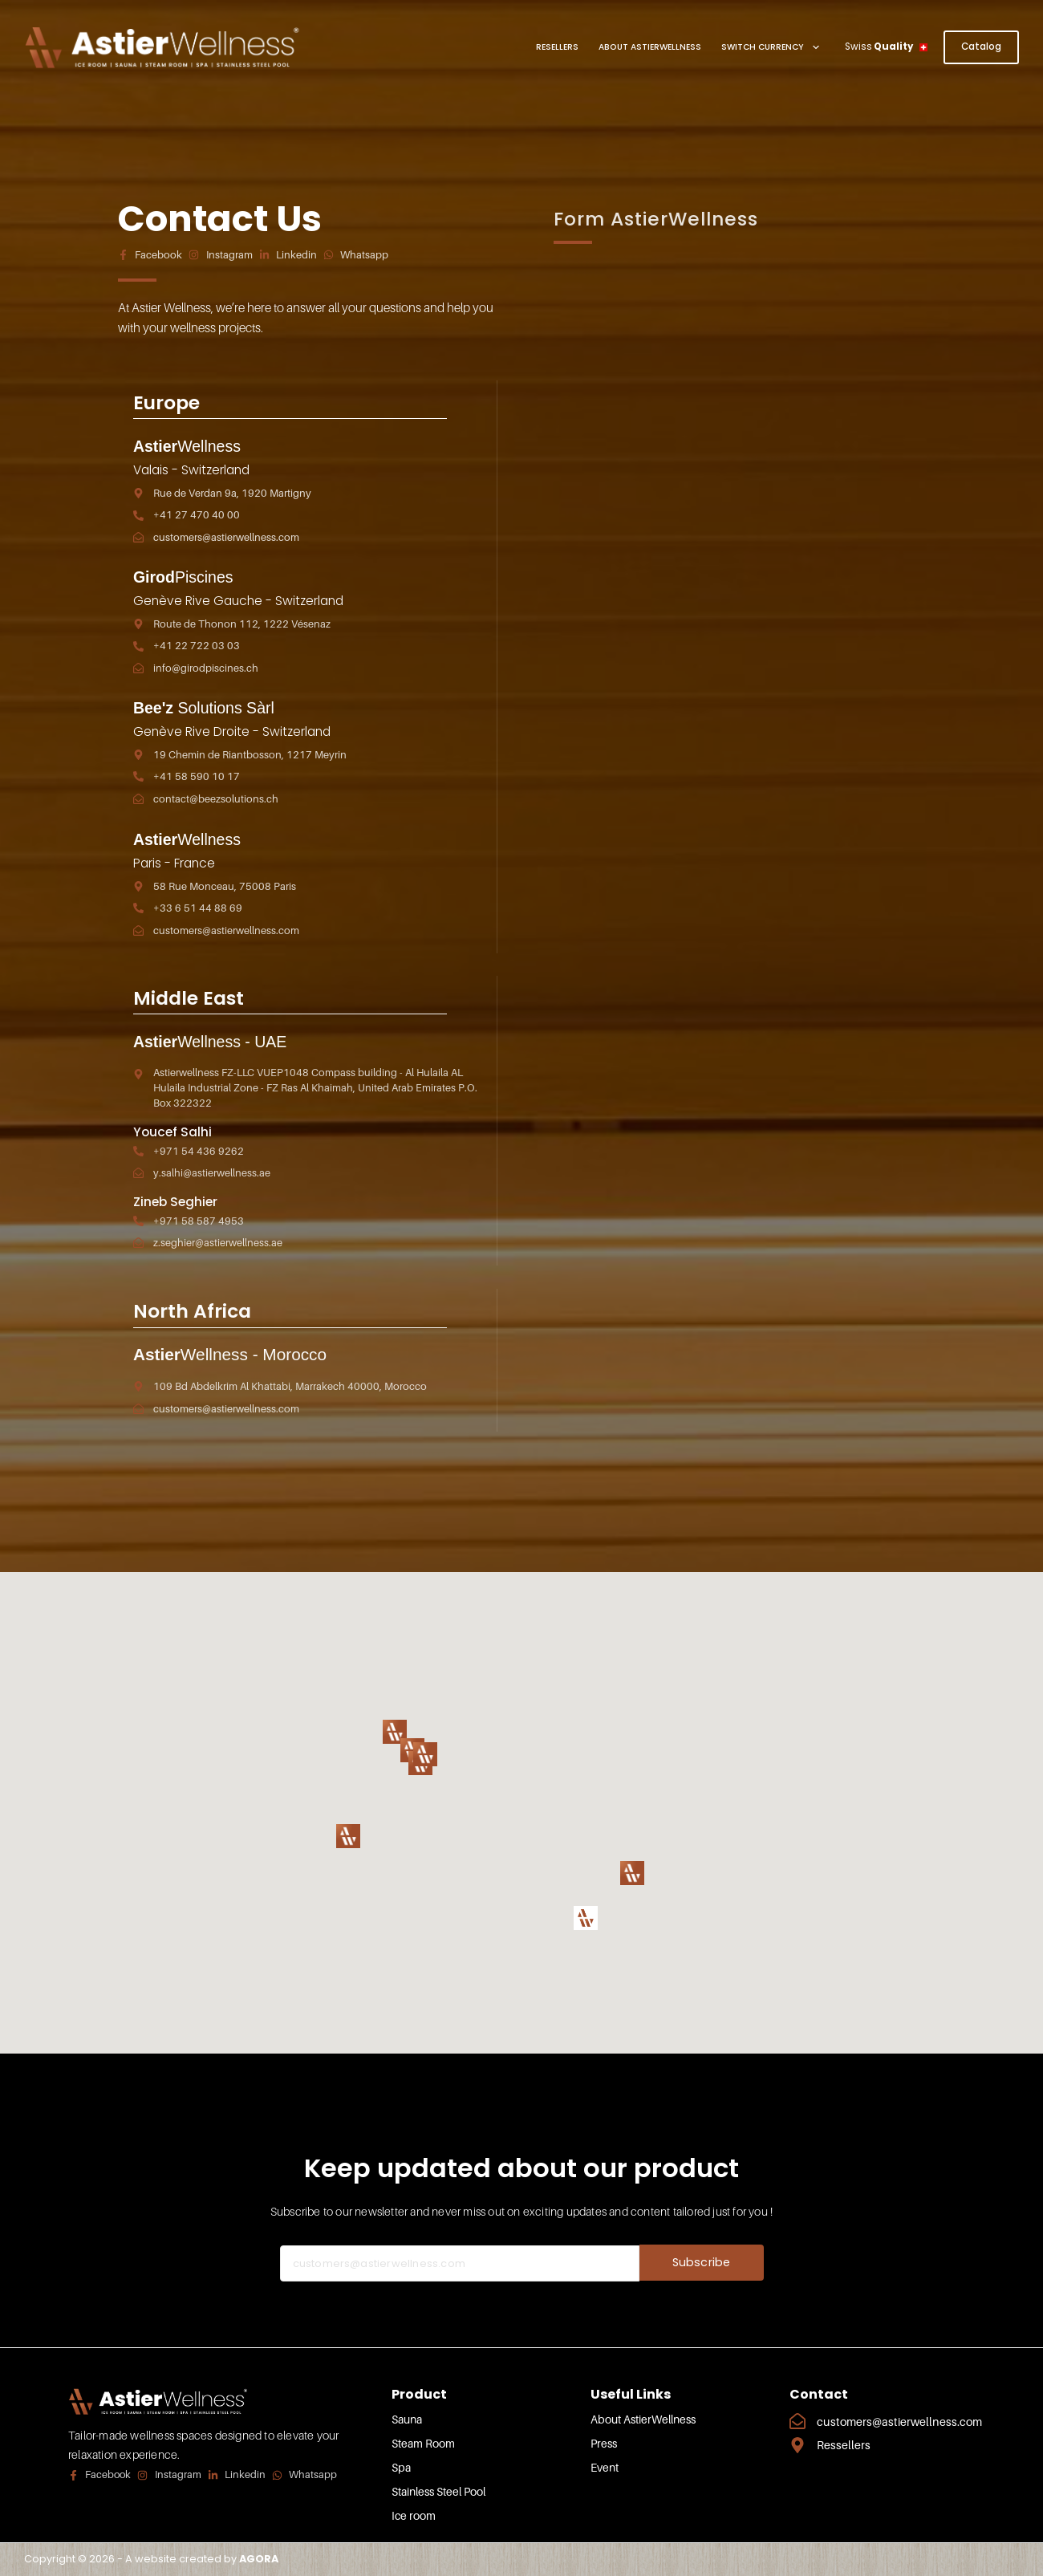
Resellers (557, 47)
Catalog (981, 46)
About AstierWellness (650, 47)
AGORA (258, 2559)
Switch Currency (773, 47)
